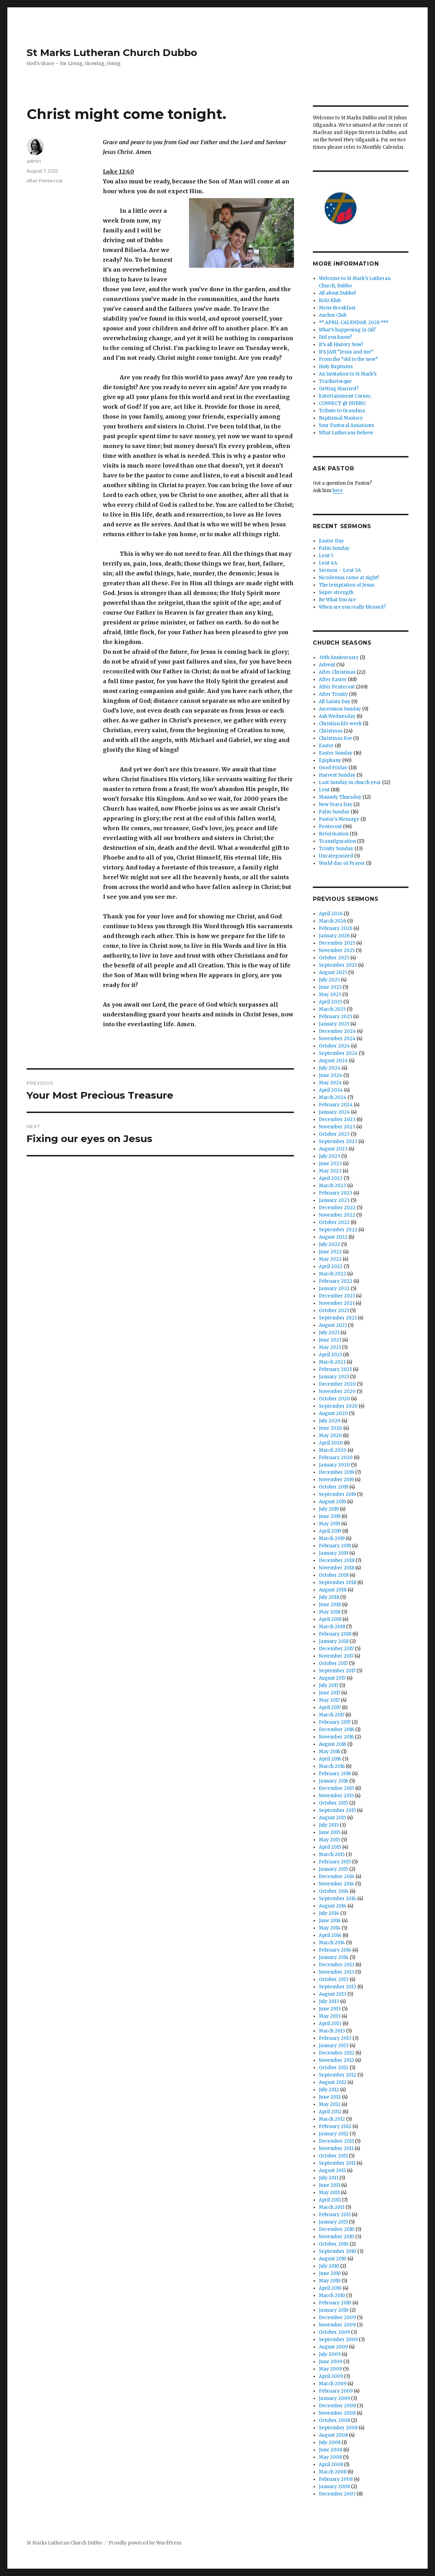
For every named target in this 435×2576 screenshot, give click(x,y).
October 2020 (334, 1399)
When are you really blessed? (352, 607)
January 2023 (334, 1200)
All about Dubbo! (337, 293)
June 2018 (330, 1605)
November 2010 (336, 2237)
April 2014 (330, 1935)
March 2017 (331, 1715)
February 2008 (336, 2479)
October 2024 (334, 1046)
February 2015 (335, 1862)
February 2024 (336, 1105)
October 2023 (334, 1134)
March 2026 (332, 921)
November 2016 (336, 1737)
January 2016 (333, 1781)
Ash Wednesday (337, 716)
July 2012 (329, 2090)
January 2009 (334, 2398)
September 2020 (338, 1406)
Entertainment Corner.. (345, 396)
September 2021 (338, 1318)
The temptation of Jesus (346, 585)
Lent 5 (326, 556)
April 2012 (330, 2112)
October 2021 (334, 1311)
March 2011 (331, 2207)
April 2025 (330, 1002)
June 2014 (330, 1921)
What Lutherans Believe (346, 433)
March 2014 (332, 1943)
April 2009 (331, 2376)
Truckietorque (335, 381)
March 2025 (332, 1009)
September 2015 (337, 1810)
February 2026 (335, 928)
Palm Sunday (334, 548)
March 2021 (332, 1362)
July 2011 (328, 2178)
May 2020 (330, 1435)
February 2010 (335, 2303)
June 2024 (330, 1075)
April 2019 (330, 1531)
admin (34, 161)
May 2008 (330, 2457)
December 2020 (337, 1384)
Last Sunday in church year (350, 782)
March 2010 (332, 2295)
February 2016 (335, 1774)
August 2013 (332, 1994)
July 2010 (329, 2266)
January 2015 (333, 1869)
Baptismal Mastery (341, 418)
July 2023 (329, 1156)
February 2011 (335, 2215)
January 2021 (334, 1377)
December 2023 (337, 1119)
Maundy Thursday (340, 797)
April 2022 (331, 1266)
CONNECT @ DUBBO (342, 403)
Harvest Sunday (337, 775)
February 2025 (335, 1017)
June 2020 (330, 1428)
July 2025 (329, 980)
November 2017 (336, 1656)
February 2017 (335, 1722)
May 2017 (329, 1700)
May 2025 (330, 994)
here (337, 490)
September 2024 (338, 1053)
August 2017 (332, 1678)
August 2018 (332, 1590)
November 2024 (337, 1039)
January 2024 (334, 1112)
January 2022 (334, 1289)
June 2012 (330, 2097)
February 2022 (335, 1281)
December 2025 (337, 943)
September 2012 (337, 2075)
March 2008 (332, 2472)
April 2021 (330, 1355)
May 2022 (330, 1259)
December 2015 (336, 1788)
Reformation (334, 834)
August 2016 (332, 1744)
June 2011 (329, 2185)
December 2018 (337, 1560)
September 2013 (337, 1987)
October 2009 (334, 2332)
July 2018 (329, 1597)
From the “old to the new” (348, 359)
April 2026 (331, 914)
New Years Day (335, 804)
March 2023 (332, 1186)
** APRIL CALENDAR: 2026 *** (353, 323)
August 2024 (333, 1061)
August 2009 (333, 2347)
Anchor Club (332, 315)
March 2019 (332, 1538)
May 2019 (329, 1524)
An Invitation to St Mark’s (348, 374)
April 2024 (331, 1090)
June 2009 (330, 2362)
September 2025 (338, 965)
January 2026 (334, 936)
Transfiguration (337, 841)
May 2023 (330, 1171)
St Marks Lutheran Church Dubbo (112, 52)
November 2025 (337, 950)
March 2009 (332, 2384)
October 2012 (334, 2068)
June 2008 (330, 2450)
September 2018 (337, 1583)
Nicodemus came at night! (349, 578)
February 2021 (335, 1369)
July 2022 (329, 1244)
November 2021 (337, 1303)
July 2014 (329, 1913)
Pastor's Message (339, 819)
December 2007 (337, 2494)
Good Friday (333, 768)
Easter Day (331, 541)
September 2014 (337, 1899)
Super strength (336, 592)
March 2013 (332, 2031)
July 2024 (330, 1068)
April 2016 (330, 1759)
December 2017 (336, 1649)
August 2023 (333, 1149)
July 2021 (329, 1333)
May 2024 (330, 1083)
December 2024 (337, 1031)
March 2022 (332, 1274)
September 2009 (338, 2340)
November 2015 (336, 1796)
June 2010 (330, 2273)
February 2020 (336, 1458)
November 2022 (337, 1215)
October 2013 (334, 1979)
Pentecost (330, 827)
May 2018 (330, 1612)
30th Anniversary (339, 657)
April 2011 (330, 2200)
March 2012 (332, 2119)
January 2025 (334, 1024)
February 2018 (335, 1634)
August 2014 (332, 1906)
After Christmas (337, 672)
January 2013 (334, 2046)
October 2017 (333, 1663)
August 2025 (333, 972)
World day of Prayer (342, 863)
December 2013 (337, 1965)
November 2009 (337, 2325)
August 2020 (333, 1413)
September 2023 (338, 1141)
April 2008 (331, 2465)
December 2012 (337, 2053)
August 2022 (333, 1237)
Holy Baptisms (336, 367)
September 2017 (337, 1671)
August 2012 (332, 2082)
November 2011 (336, 2148)
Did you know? (335, 337)
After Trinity (333, 694)
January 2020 (334, 1465)
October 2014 (334, 1891)
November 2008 (337, 2413)
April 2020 (331, 1443)
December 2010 (337, 2229)
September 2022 (338, 1230)
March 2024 (332, 1097)
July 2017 (328, 1685)
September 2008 (338, 2428)
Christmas (331, 731)
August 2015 (332, 1818)
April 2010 (330, 2288)
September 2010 (337, 2251)
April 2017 (330, 1707)
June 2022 (330, 1252)
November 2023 (337, 1127)
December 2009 (337, 2317)
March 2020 (332, 1450)
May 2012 (330, 2104)
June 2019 (330, 1516)
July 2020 (330, 1421)
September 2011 (337, 2163)
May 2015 (329, 1840)
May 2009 (330, 2369)
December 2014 (337, 1876)
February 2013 (335, 2038)
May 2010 (330, 2281)
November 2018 (336, 1568)
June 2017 (329, 1693)
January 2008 (334, 2487)
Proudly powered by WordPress (144, 2543)
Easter (326, 746)
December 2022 (337, 1208)
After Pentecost (45, 180)
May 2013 (330, 2016)
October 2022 (334, 1222)
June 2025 (330, 987)
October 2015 (333, 1803)
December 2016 (336, 1729)
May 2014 (330, 1928)
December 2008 (337, 2406)
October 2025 (334, 958)
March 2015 (332, 1854)
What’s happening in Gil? (347, 330)
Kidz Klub (330, 300)
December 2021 (337, 1296)
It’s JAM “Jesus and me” (346, 352)
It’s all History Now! (341, 345)
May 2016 (329, 1752)
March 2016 (332, 1766)
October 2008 (334, 2420)
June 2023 (330, 1164)
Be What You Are (337, 600)
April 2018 (330, 1619)
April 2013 (330, 2023)
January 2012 (334, 2134)
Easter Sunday (335, 753)
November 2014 (336, 1884)
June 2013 (330, 2009)
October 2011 (333, 2156)
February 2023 (335, 1193)
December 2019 (336, 1472)
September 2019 (337, 1494)
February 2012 (335, 2126)
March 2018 (332, 1627)
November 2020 (337, 1391)
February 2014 (335, 1950)
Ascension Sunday (340, 709)
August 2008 (333, 2435)
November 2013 (336, 1972)
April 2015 (330, 1847)
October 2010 (334, 2244)
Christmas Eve (335, 738)
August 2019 (332, 1502)
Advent (327, 665)
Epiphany (330, 760)
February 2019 (335, 1546)
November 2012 (336, 2060)
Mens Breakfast (337, 308)
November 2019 (336, 1480)
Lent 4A (328, 563)
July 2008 (330, 2442)
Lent (324, 790)
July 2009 (330, 2354)
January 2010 (334, 2310)
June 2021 (330, 1340)
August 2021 (333, 1325)
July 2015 (329, 1825)
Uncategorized (336, 856)
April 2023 (331, 1178)
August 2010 (332, 2259)
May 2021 (330, 1347)
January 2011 (333, 2222)
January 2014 (334, 1957)
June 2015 (330, 1832)
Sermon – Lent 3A (340, 570)
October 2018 (334, 1575)
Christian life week (340, 724)
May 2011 (329, 2193)
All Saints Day (334, 702)
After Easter (333, 679)
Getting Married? (339, 389)
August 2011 (332, 2171)
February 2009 (336, 2391)
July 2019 (329, 1509)
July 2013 (329, 2001)
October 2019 (333, 1487)
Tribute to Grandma (342, 411)
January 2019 (333, 1553)
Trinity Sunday (336, 849)
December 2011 (336, 2141)
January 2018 (334, 1641)
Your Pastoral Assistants (346, 425)
